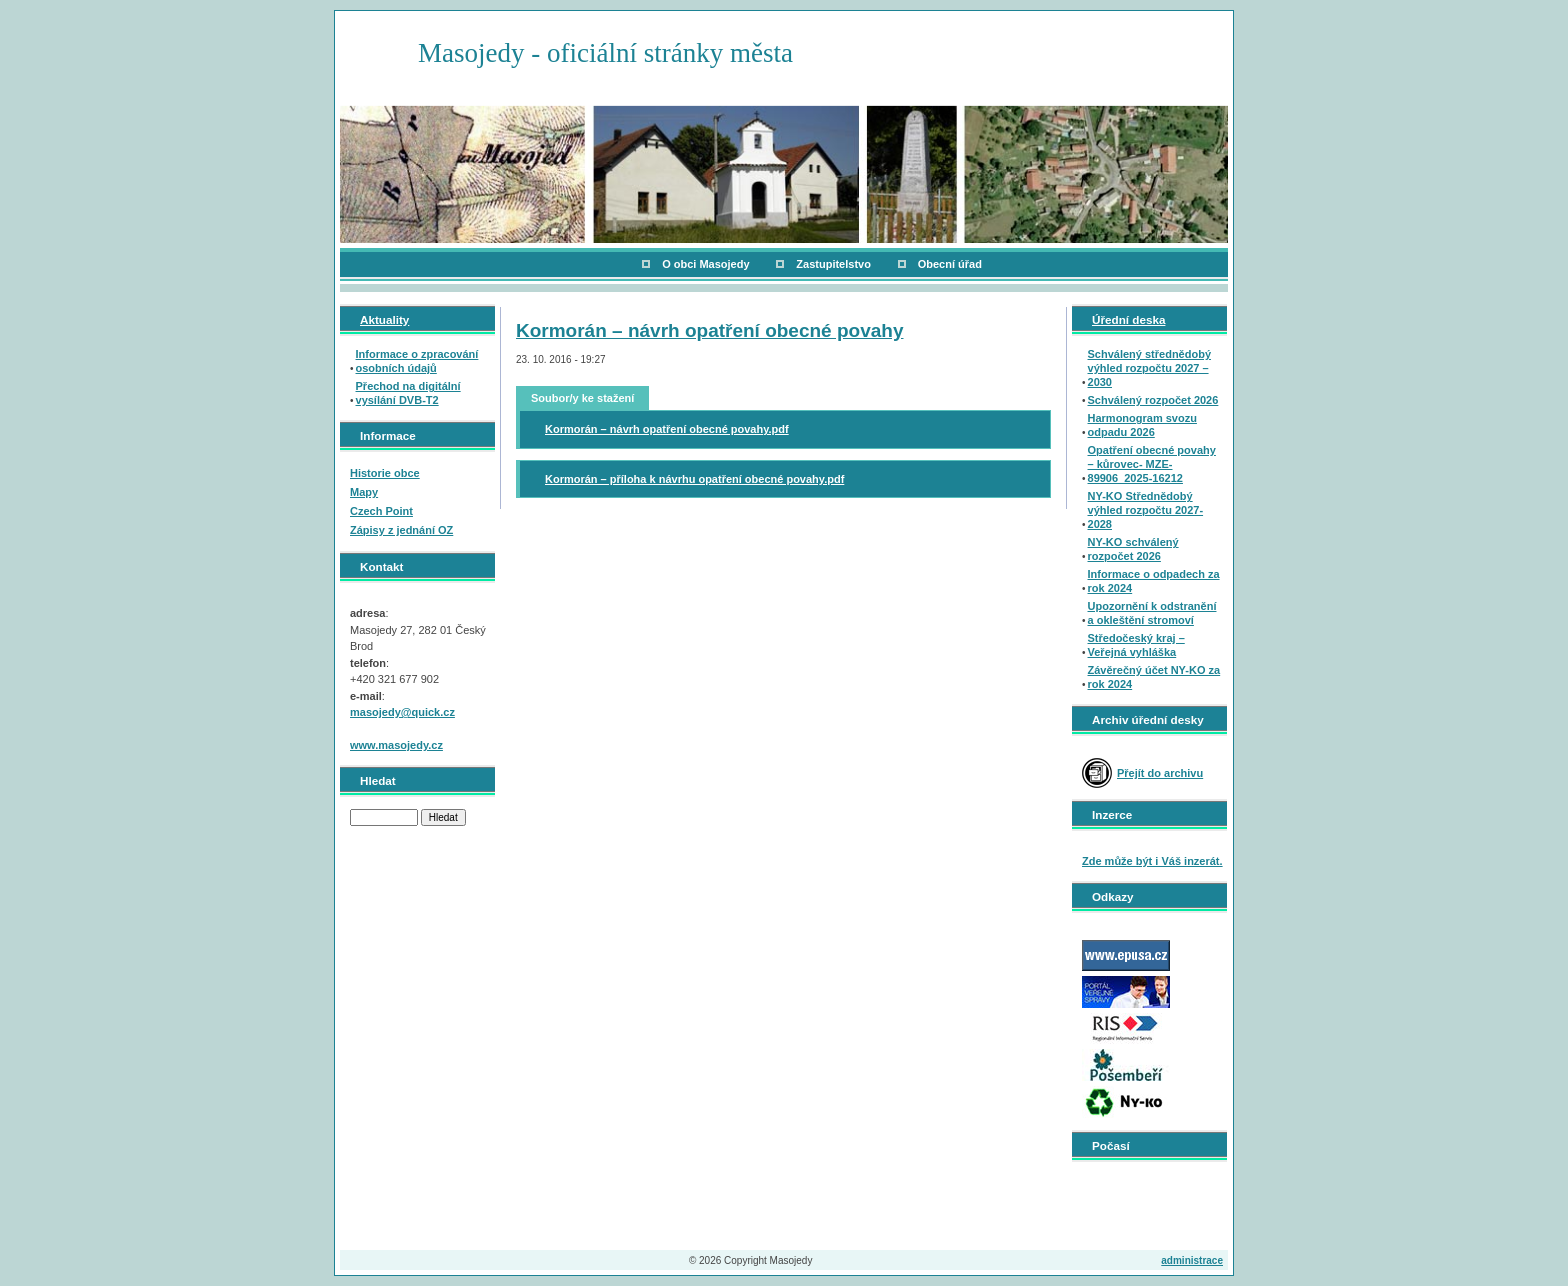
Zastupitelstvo (833, 264)
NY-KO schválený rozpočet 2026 (1133, 549)
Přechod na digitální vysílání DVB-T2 (408, 393)
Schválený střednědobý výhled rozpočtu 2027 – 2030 (1150, 368)
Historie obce (385, 473)
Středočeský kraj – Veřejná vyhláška (1136, 645)
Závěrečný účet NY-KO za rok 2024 (1154, 677)
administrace (1192, 1260)
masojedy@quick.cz (402, 712)
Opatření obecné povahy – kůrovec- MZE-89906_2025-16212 (1152, 464)
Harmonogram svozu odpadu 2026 (1142, 425)
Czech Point (381, 511)
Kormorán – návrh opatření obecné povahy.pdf (667, 429)
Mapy (364, 492)
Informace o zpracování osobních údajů (417, 361)
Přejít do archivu (1160, 773)
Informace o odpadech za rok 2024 (1154, 581)
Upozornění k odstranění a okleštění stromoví (1152, 613)
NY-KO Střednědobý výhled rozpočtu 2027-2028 (1146, 510)
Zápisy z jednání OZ (401, 530)
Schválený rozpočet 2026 (1153, 400)
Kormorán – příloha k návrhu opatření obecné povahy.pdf (694, 479)
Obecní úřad (950, 264)
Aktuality (384, 319)
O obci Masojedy (705, 264)
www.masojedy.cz (396, 745)
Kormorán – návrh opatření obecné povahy (709, 330)
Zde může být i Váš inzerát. (1152, 861)
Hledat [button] (443, 817)
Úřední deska (1128, 319)
